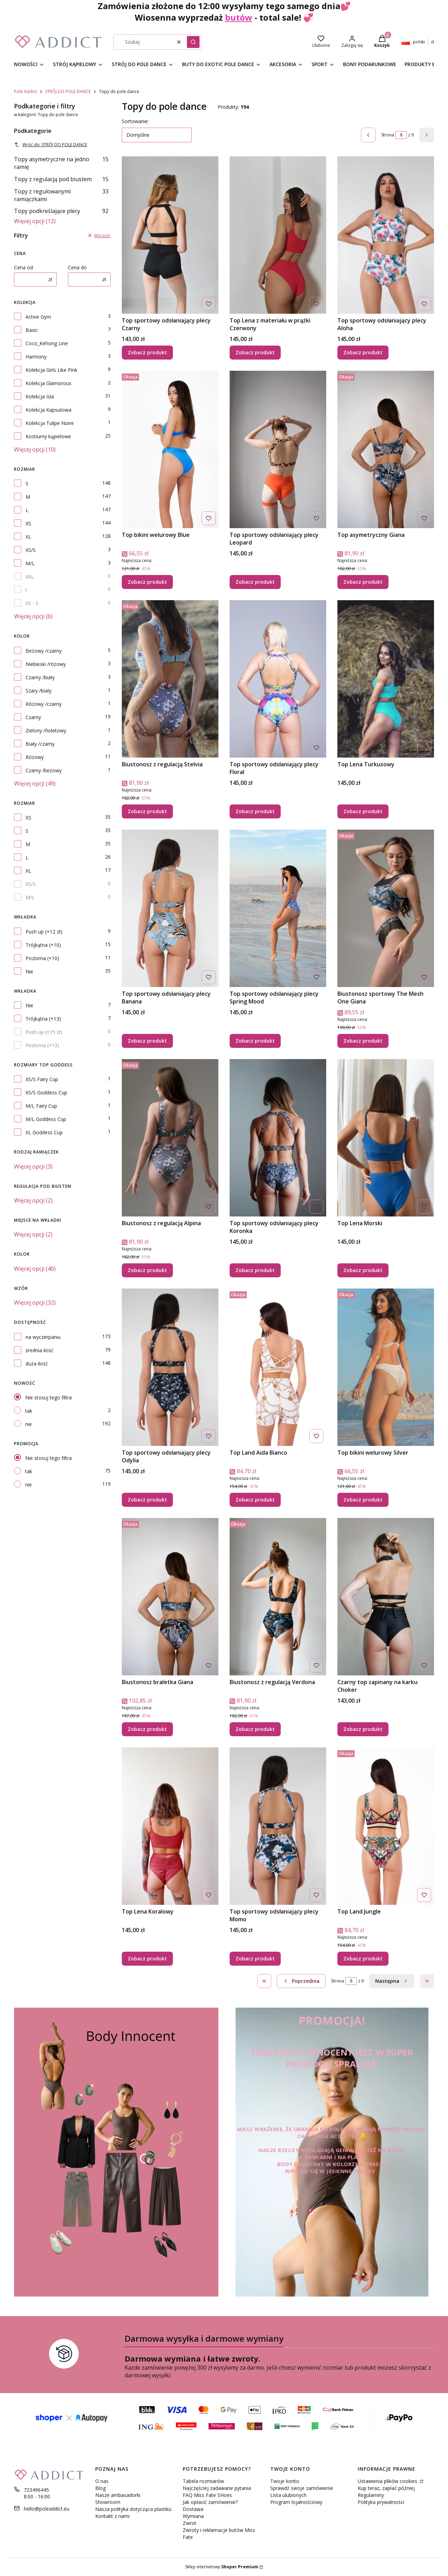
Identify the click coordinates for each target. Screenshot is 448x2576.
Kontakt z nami (112, 2516)
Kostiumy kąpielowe (48, 436)
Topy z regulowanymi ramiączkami (61, 195)
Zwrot (189, 2523)
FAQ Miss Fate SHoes (207, 2495)
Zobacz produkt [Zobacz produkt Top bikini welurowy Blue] (147, 582)
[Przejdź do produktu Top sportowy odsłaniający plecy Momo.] (278, 1826)
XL (28, 536)
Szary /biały (38, 690)
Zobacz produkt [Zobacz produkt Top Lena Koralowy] (147, 1958)
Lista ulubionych (288, 2495)
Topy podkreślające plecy (61, 211)
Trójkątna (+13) (43, 1018)
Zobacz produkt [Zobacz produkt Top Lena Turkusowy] (363, 811)
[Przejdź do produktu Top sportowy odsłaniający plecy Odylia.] (170, 1367)
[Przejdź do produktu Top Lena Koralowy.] (170, 1826)
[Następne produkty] (391, 1981)
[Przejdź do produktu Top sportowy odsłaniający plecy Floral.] (278, 679)
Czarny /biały (40, 677)
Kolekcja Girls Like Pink (51, 370)
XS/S (31, 550)
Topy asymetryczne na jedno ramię (61, 163)
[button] (193, 42)
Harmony (36, 356)
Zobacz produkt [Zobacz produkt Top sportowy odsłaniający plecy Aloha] (363, 352)
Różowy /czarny (44, 704)
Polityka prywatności (381, 2502)
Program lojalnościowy (296, 2502)
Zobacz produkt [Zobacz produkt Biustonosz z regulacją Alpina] (147, 1270)
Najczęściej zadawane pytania (217, 2488)
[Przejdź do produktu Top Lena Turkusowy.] (385, 679)
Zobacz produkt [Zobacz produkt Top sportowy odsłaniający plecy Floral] (255, 811)
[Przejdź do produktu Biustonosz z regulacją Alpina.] (170, 1137)
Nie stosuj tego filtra (48, 1397)
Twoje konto (284, 2481)
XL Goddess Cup (44, 1132)
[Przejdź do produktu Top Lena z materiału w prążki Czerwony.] (278, 235)
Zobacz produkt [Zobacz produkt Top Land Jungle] (363, 1958)
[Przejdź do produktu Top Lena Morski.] (385, 1137)
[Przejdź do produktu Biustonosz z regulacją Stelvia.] (170, 679)
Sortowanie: (135, 121)
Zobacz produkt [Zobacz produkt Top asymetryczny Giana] (363, 582)
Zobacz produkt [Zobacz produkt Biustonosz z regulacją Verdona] (255, 1729)
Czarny (33, 717)
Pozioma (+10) (42, 958)
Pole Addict (25, 91)
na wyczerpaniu (43, 1337)
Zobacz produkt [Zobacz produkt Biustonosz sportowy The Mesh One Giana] (363, 1040)
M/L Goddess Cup (46, 1119)
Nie (29, 971)
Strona (387, 135)
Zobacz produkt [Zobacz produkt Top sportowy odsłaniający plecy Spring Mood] (255, 1040)
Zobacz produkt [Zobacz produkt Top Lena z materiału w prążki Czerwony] (255, 352)
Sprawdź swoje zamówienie (301, 2488)
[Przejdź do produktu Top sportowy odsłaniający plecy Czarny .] (170, 235)
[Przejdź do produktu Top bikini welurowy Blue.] (170, 449)
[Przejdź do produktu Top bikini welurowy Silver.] (385, 1367)
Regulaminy (371, 2495)
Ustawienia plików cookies (388, 2481)
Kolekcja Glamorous (48, 383)
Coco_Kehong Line (47, 343)
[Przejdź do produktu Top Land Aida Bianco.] (278, 1367)
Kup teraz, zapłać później (386, 2488)
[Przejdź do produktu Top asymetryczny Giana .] (385, 449)
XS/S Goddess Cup (46, 1092)
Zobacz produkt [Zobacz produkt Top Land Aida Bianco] (255, 1499)
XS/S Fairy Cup (42, 1079)
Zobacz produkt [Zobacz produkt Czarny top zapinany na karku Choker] (363, 1729)
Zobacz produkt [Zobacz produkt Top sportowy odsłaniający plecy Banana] (147, 1040)
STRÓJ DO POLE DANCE (68, 91)
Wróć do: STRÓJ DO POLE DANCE (50, 145)
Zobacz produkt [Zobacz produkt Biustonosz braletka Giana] (147, 1729)
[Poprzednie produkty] (301, 1981)
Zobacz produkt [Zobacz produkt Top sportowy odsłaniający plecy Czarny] (147, 352)
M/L (30, 563)
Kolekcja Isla (40, 396)
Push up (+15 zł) (44, 1032)
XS (28, 523)
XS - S (32, 603)
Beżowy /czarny (44, 650)
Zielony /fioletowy (46, 730)
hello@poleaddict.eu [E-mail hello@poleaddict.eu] (46, 2508)
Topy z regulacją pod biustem (61, 179)
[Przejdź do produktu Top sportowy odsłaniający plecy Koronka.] (278, 1137)
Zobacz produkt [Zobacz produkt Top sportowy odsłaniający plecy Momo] (255, 1958)
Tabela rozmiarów (203, 2481)
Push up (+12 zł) (44, 931)
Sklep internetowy (221, 2567)
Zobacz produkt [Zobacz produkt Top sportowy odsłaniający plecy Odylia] (147, 1499)
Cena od (23, 267)
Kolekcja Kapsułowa (48, 409)
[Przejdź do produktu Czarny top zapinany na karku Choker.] (385, 1596)
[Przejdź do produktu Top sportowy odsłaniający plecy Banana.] (170, 908)
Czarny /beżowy (44, 770)
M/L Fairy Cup (41, 1105)
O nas (101, 2481)
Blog (100, 2488)
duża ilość (37, 1363)
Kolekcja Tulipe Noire (50, 423)
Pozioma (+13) (42, 1045)
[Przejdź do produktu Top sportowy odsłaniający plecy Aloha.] (385, 235)
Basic (32, 330)
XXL (30, 576)
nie (28, 1424)
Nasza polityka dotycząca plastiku (133, 2509)
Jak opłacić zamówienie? (210, 2502)
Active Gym (38, 316)
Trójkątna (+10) (43, 945)
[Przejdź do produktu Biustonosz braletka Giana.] (170, 1596)
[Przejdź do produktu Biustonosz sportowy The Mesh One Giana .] (385, 908)
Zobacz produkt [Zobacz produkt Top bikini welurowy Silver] (363, 1499)
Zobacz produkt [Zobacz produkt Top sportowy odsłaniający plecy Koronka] (255, 1270)
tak (28, 1410)
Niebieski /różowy (46, 664)
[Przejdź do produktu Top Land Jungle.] (385, 1826)
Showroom (107, 2502)
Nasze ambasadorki (117, 2495)
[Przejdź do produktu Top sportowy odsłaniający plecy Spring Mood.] (278, 908)
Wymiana (193, 2516)
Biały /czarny (40, 743)
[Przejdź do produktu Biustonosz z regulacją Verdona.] (278, 1596)
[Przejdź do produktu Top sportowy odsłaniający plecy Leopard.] (278, 449)
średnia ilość (40, 1350)
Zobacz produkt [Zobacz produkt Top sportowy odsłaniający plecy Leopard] (255, 582)
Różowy (35, 757)
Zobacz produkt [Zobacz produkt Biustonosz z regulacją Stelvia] (147, 811)
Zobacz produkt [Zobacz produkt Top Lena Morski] (363, 1270)
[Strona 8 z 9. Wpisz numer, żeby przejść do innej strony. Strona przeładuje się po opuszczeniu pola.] (401, 135)
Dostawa (193, 2509)
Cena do (77, 267)
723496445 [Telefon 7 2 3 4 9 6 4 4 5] (36, 2489)
